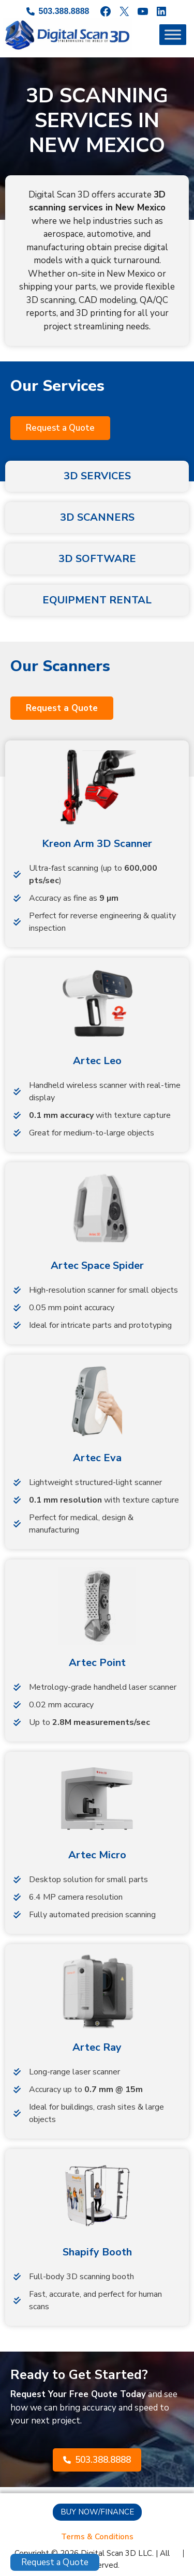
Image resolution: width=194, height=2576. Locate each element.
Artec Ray (97, 2047)
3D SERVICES (97, 476)
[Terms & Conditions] (97, 2537)
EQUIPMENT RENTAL (97, 600)
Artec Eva (97, 1458)
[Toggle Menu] (173, 35)
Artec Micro (97, 1855)
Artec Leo (97, 1061)
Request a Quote (54, 2562)
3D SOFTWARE (97, 559)
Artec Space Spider (97, 1265)
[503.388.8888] (57, 11)
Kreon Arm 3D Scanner (97, 844)
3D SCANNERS (97, 517)
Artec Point (97, 1663)
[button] (60, 428)
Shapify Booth (97, 2252)
